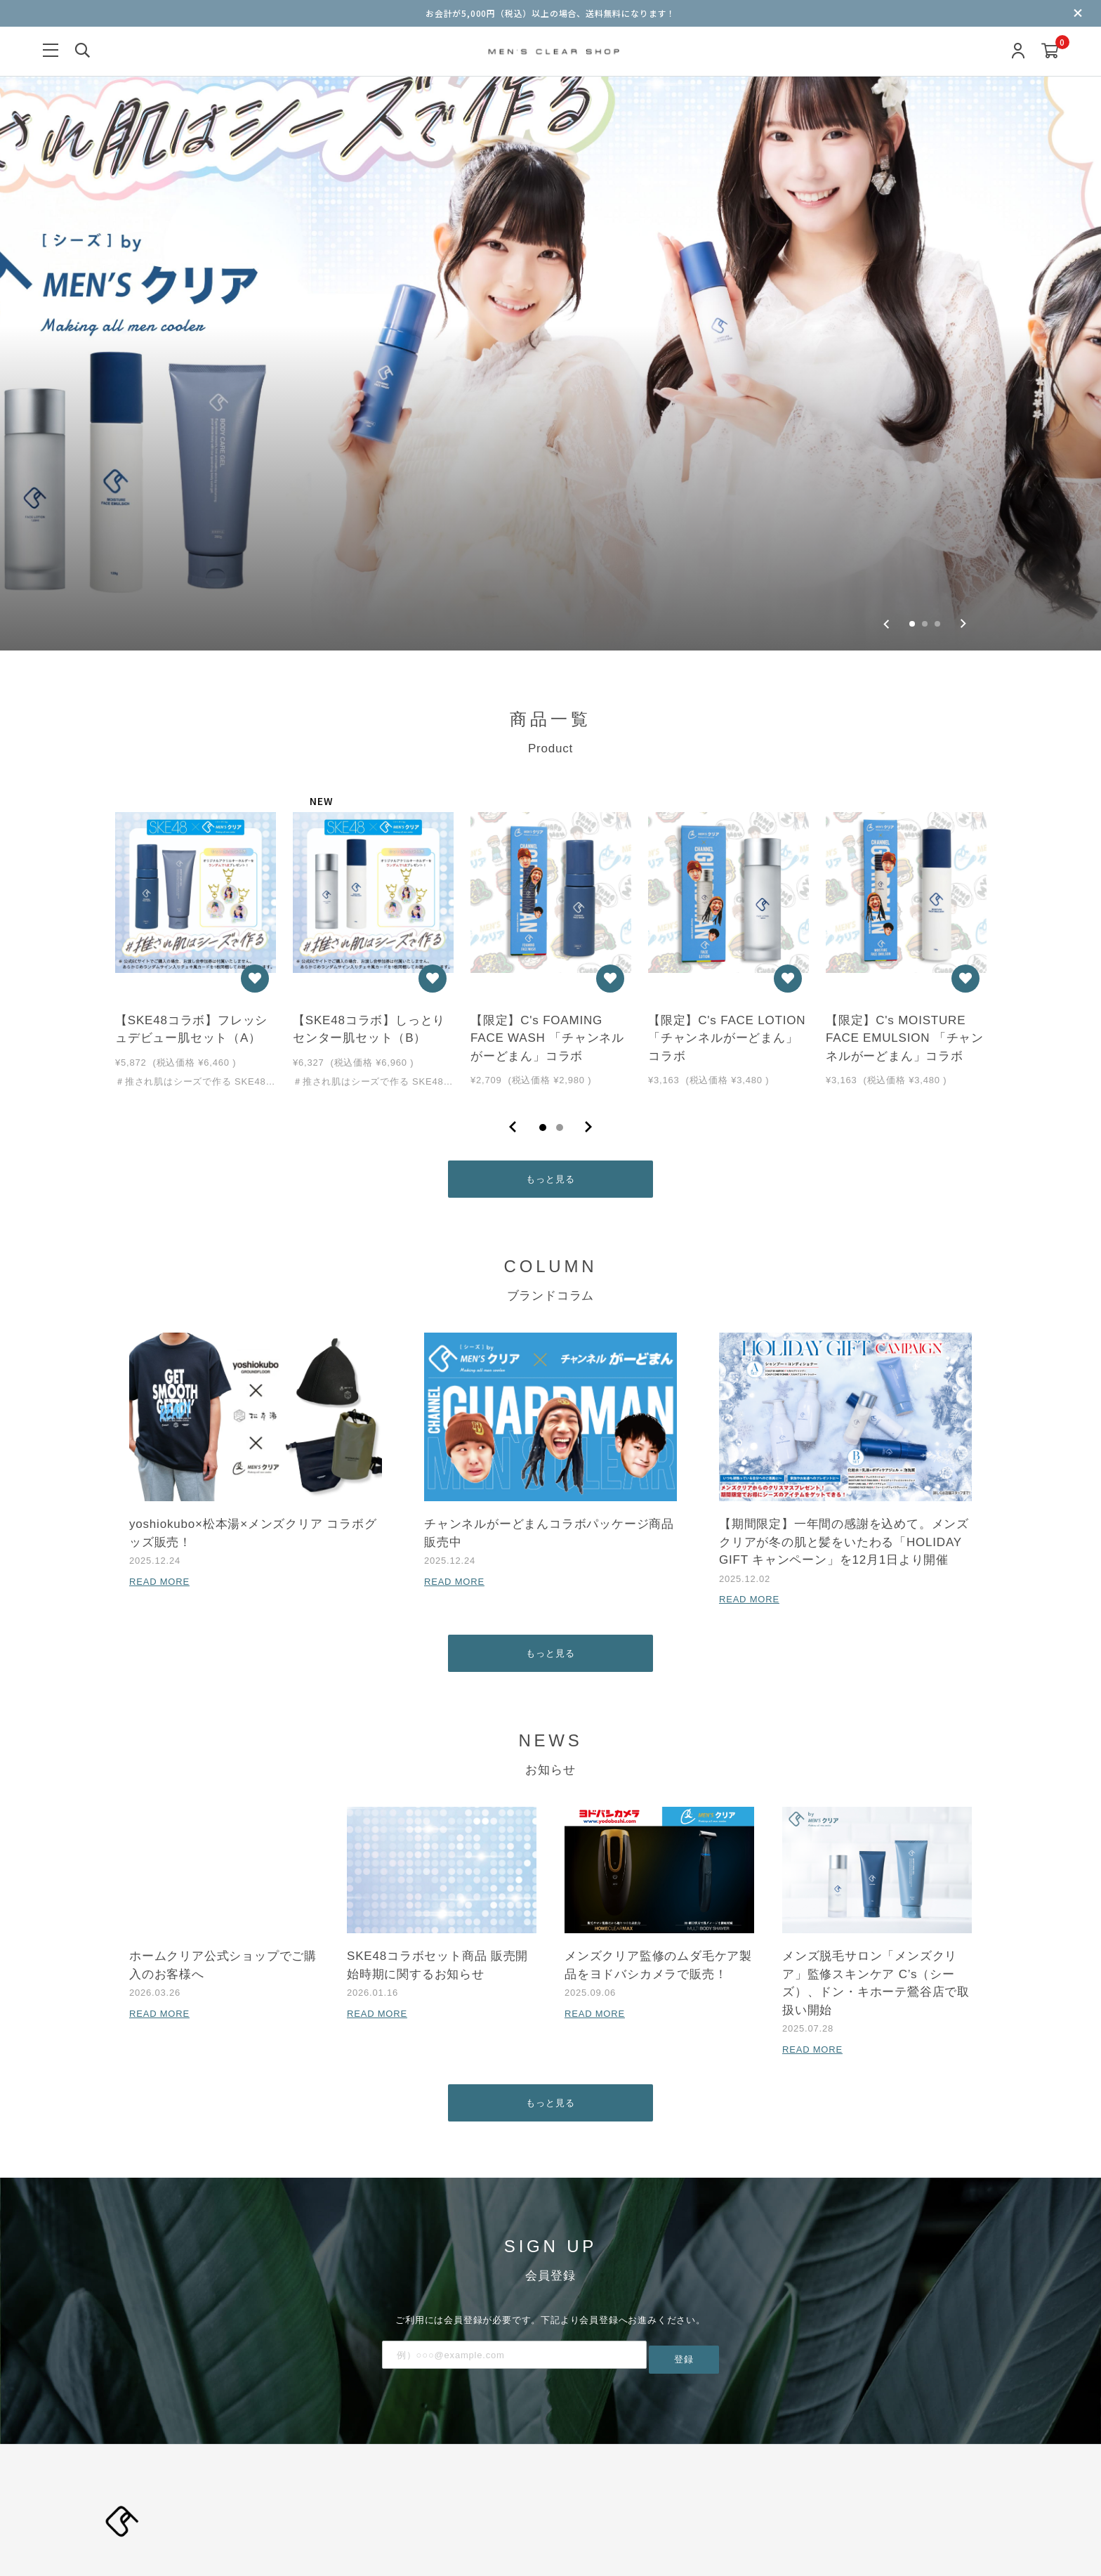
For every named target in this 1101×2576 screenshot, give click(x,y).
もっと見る (551, 996)
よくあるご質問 (804, 2477)
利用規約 (385, 2477)
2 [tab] (559, 942)
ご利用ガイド (668, 2477)
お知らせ (544, 2445)
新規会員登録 (395, 2413)
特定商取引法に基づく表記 (573, 2477)
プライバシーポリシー (459, 2477)
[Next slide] (963, 436)
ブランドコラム (484, 2445)
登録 (684, 2184)
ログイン (450, 2413)
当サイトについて (404, 2445)
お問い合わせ (733, 2477)
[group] (550, 231)
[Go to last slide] (886, 436)
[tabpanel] (195, 753)
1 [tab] (542, 942)
